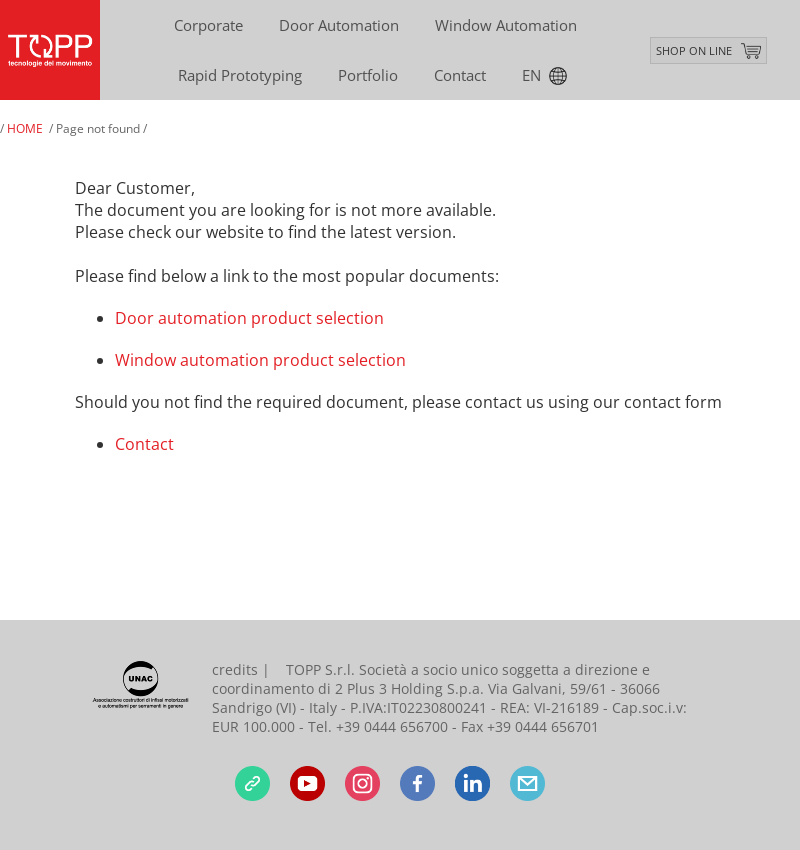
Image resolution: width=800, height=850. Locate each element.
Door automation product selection (249, 318)
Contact (144, 444)
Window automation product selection (260, 360)
